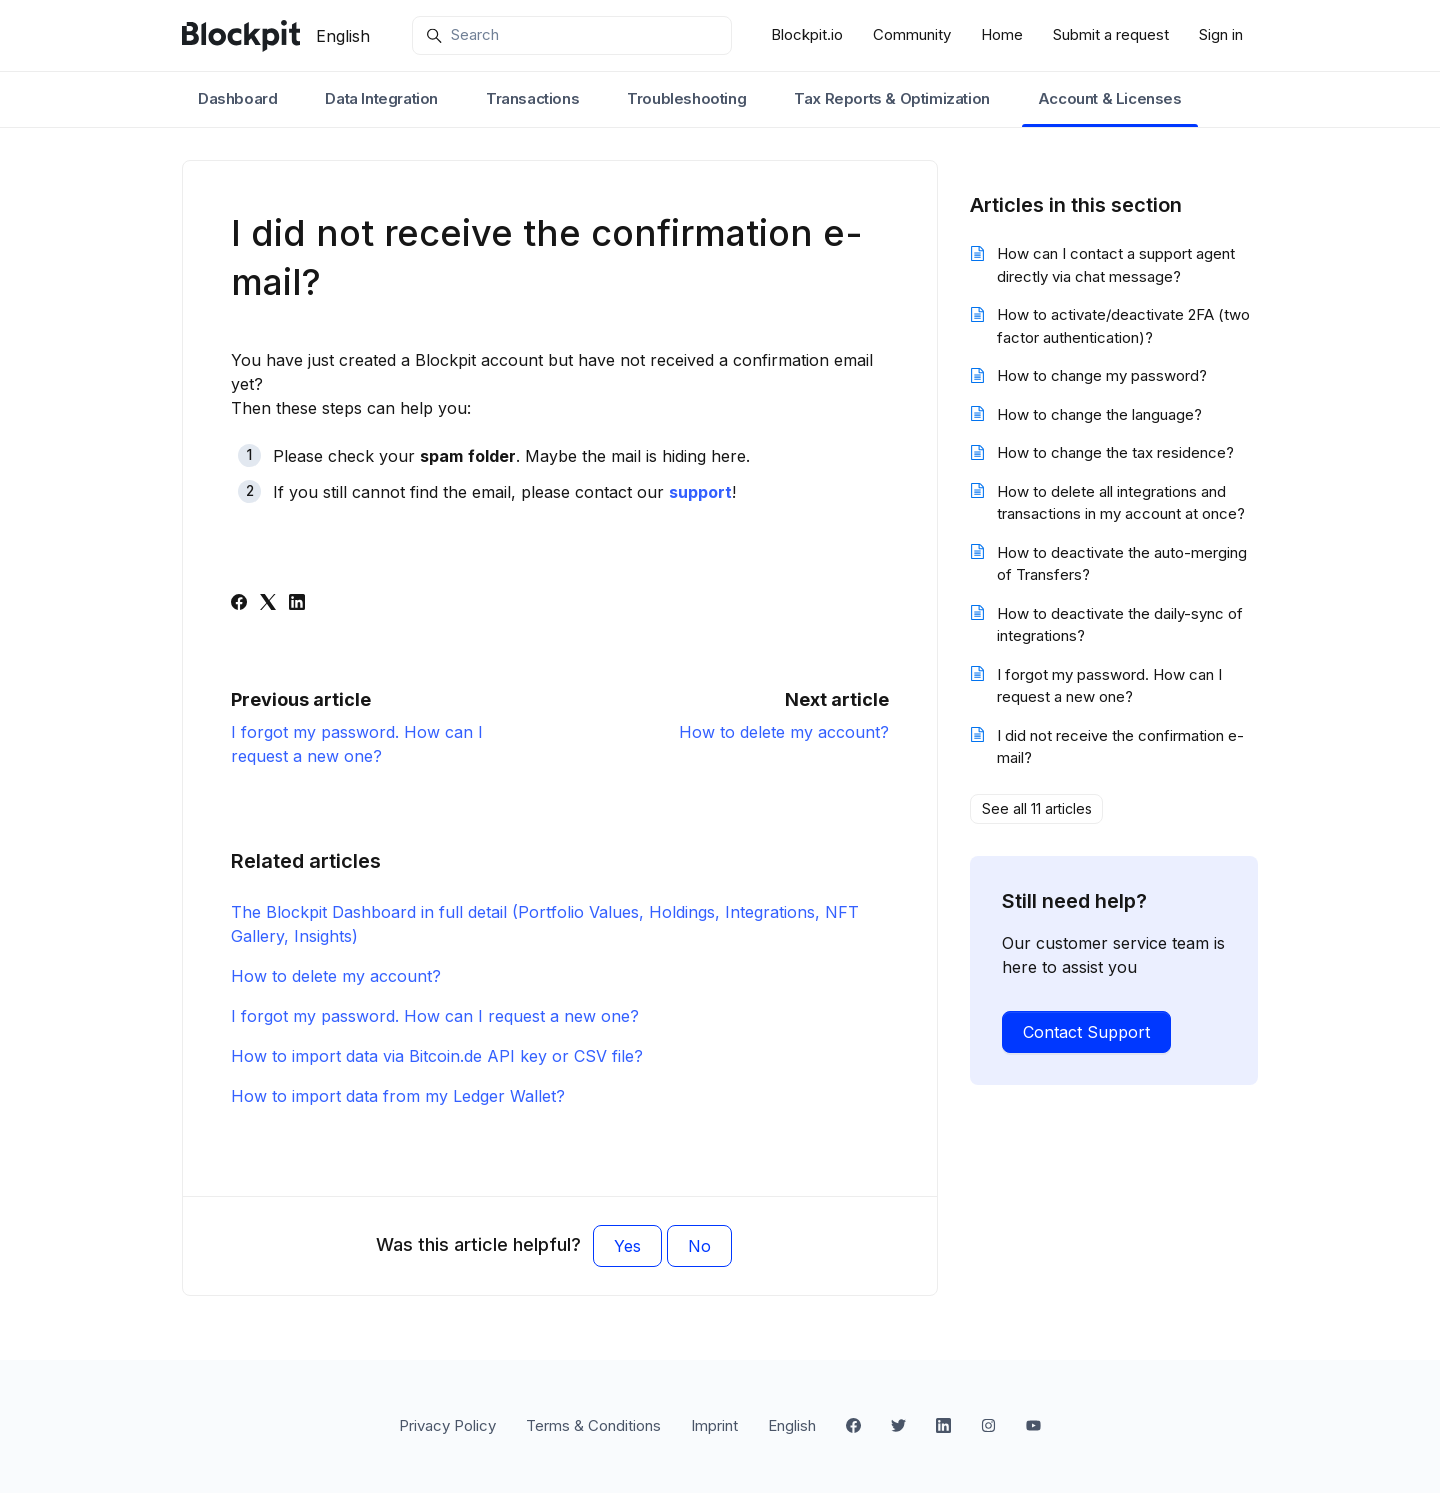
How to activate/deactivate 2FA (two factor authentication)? (1123, 326)
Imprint (714, 1425)
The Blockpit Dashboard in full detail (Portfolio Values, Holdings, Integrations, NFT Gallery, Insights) (545, 924)
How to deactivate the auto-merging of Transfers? (1122, 564)
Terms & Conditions (593, 1425)
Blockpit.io (807, 34)
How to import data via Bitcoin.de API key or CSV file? (437, 1056)
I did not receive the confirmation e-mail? (1120, 747)
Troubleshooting (686, 98)
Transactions (532, 98)
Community (912, 34)
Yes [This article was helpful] (627, 1246)
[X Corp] (268, 604)
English (343, 36)
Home (1002, 34)
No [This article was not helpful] (699, 1246)
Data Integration (381, 98)
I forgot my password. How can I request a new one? (435, 1016)
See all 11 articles (1037, 808)
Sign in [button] (1221, 34)
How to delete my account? (784, 732)
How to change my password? (1102, 375)
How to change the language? (1099, 414)
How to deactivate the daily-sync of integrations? (1120, 625)
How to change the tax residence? (1115, 452)
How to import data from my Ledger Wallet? (398, 1096)
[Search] (572, 36)
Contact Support (1086, 1032)
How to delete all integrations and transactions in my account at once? (1121, 503)
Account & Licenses (1110, 98)
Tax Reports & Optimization (892, 98)
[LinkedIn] (297, 604)
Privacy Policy (447, 1425)
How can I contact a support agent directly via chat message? (1116, 265)
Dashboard (237, 98)
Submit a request (1111, 34)
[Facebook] (239, 604)
